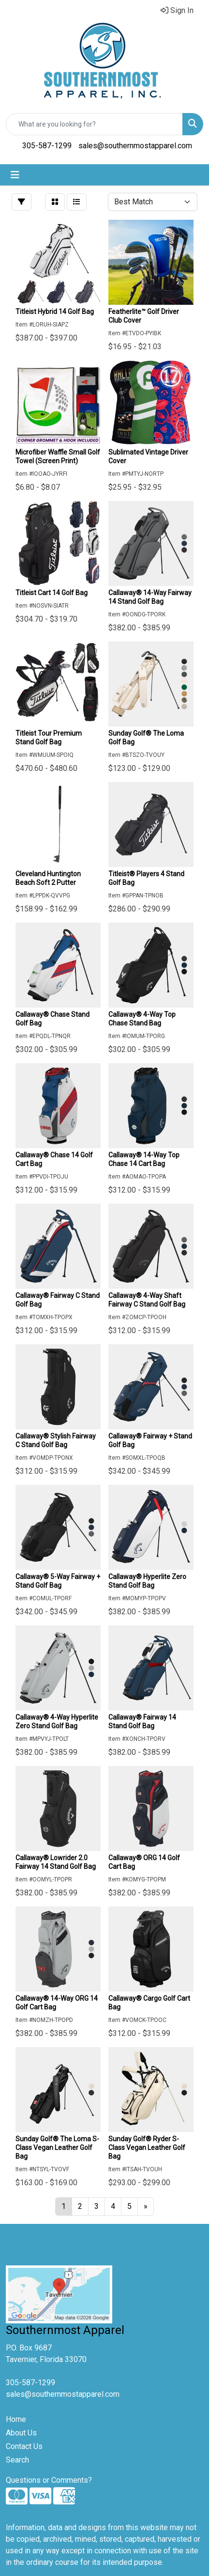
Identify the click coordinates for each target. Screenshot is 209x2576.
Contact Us (24, 2446)
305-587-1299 (47, 145)
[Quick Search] (94, 124)
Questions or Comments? (49, 2480)
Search (17, 2459)
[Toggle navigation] (15, 175)
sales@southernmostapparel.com (135, 145)
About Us (21, 2432)
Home (16, 2419)
